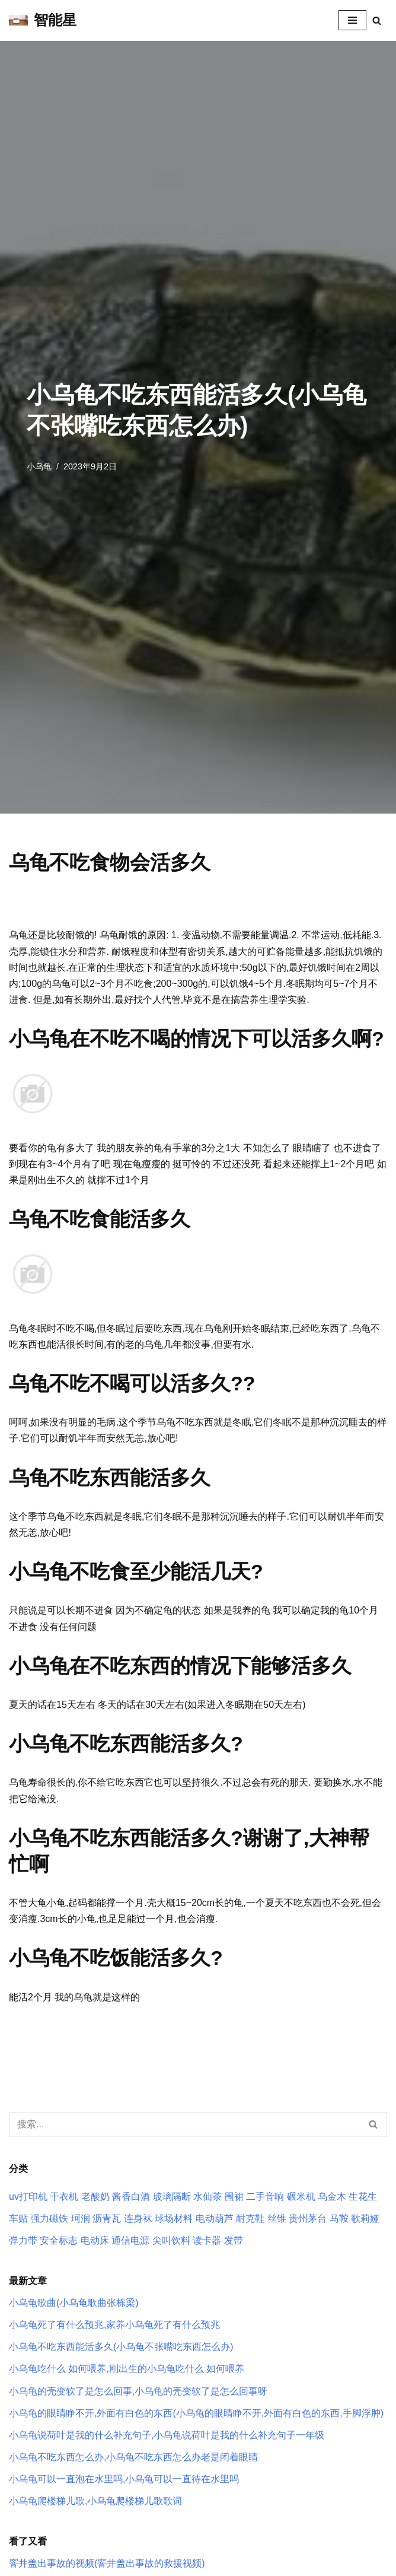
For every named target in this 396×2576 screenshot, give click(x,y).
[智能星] (42, 20)
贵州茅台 (308, 2218)
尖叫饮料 (171, 2240)
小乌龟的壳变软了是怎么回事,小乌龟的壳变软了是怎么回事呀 (138, 2391)
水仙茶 (207, 2196)
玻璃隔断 (172, 2196)
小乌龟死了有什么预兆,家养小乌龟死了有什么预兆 (114, 2325)
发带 (233, 2240)
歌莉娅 (365, 2218)
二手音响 (265, 2196)
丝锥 (276, 2218)
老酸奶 (95, 2196)
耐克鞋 (250, 2218)
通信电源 (130, 2240)
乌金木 (332, 2196)
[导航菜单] (352, 20)
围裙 (234, 2196)
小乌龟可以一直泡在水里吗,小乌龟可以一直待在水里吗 (124, 2479)
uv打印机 (28, 2196)
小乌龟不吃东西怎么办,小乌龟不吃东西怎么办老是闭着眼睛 (133, 2457)
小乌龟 (39, 466)
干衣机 (64, 2196)
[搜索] (376, 20)
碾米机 (301, 2196)
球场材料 (174, 2218)
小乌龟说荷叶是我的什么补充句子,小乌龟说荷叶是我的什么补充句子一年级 (166, 2435)
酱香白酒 (131, 2196)
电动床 (95, 2240)
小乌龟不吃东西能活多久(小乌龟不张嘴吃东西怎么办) (121, 2347)
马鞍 (339, 2218)
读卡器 (207, 2240)
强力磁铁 (49, 2218)
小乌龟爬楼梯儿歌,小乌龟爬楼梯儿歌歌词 (95, 2501)
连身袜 (138, 2218)
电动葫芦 (215, 2218)
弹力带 (23, 2240)
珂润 (80, 2218)
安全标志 (59, 2240)
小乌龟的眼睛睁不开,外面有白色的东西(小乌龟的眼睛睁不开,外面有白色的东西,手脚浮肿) (196, 2413)
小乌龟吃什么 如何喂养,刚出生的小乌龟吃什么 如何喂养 (126, 2369)
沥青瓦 (106, 2218)
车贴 (18, 2218)
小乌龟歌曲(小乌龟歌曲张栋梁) (74, 2303)
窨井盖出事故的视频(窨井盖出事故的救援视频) (107, 2563)
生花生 (363, 2196)
